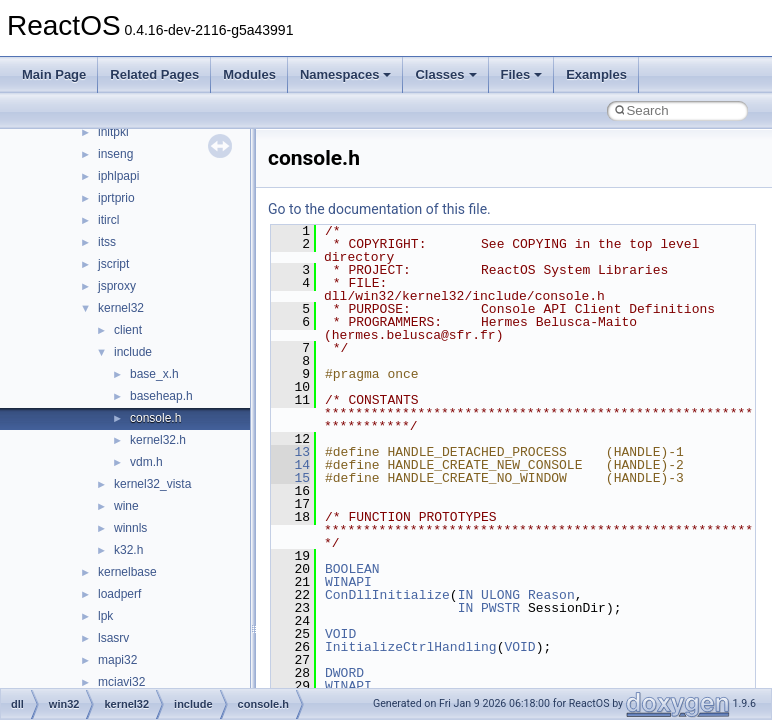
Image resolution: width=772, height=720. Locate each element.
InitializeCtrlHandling (411, 647)
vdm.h (146, 462)
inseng (115, 154)
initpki (113, 132)
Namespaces (346, 74)
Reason (551, 595)
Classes (445, 74)
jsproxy (117, 286)
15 (290, 478)
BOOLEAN (352, 569)
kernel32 (121, 308)
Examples (596, 74)
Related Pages (154, 74)
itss (107, 242)
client (128, 330)
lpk (105, 616)
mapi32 (117, 660)
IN (466, 595)
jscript (113, 264)
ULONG (500, 595)
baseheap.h (161, 396)
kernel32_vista (152, 484)
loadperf (119, 594)
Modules (249, 74)
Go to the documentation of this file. (379, 209)
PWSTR (500, 608)
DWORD (344, 673)
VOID (340, 634)
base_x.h (154, 374)
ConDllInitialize (387, 595)
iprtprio (116, 198)
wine (126, 506)
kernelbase (127, 572)
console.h (155, 418)
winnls (130, 528)
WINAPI (348, 582)
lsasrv (113, 638)
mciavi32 (121, 682)
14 (290, 465)
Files (522, 74)
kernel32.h (158, 440)
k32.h (128, 550)
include (133, 352)
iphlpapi (118, 176)
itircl (108, 220)
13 (290, 452)
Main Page (54, 74)
